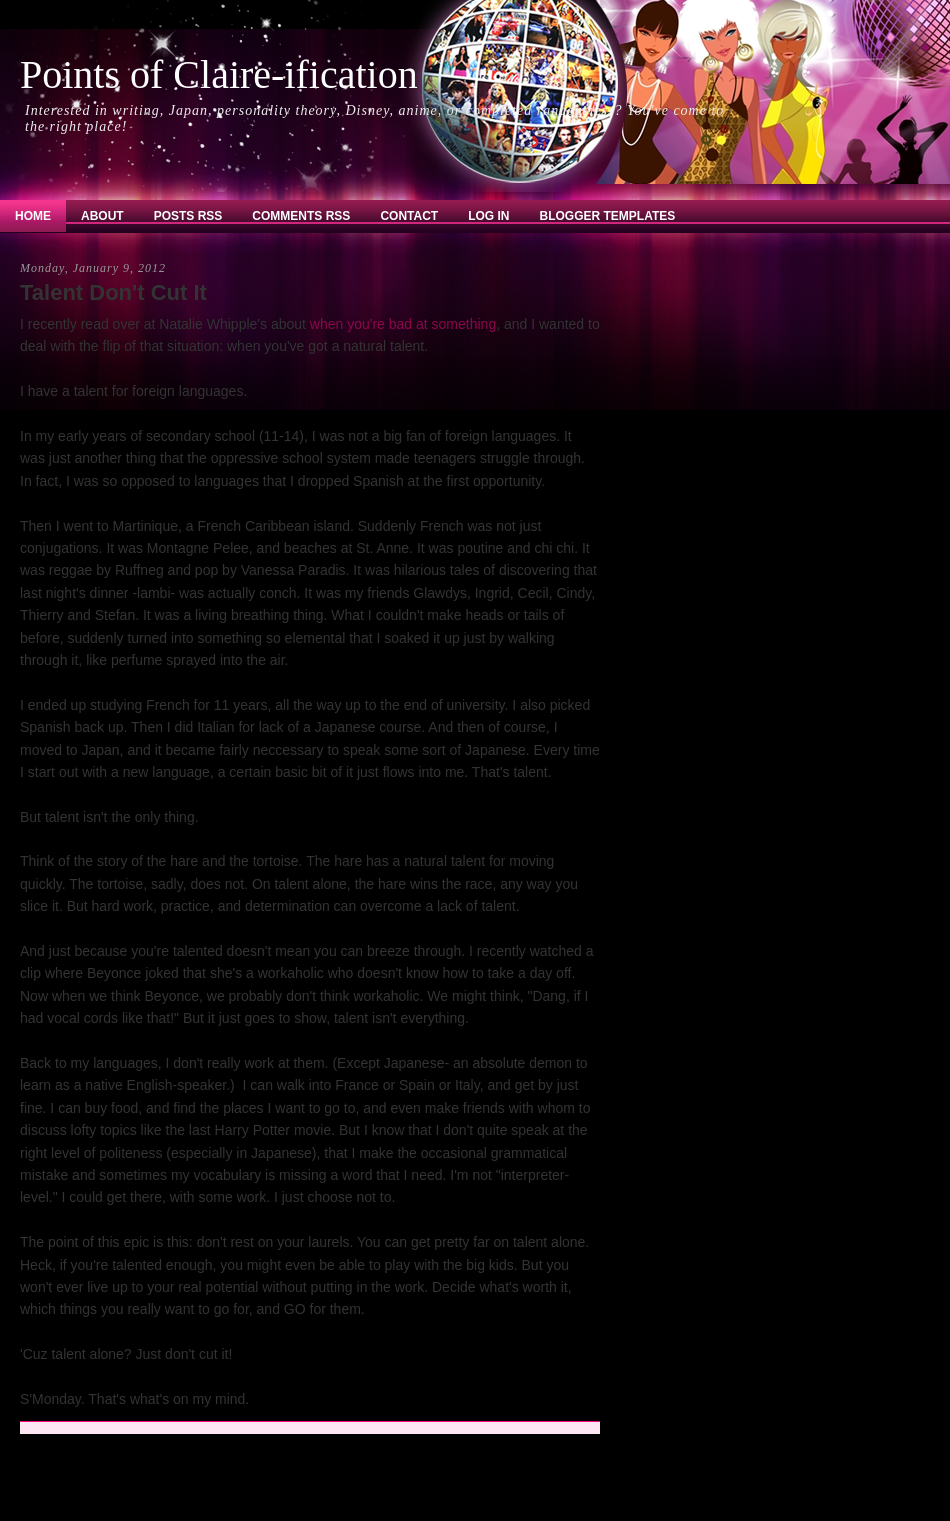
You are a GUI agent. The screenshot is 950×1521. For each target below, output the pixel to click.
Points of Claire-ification (219, 74)
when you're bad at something (403, 324)
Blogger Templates (608, 216)
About (102, 216)
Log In (488, 216)
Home (33, 216)
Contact (409, 216)
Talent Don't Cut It (113, 292)
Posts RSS (188, 216)
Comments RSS (301, 216)
